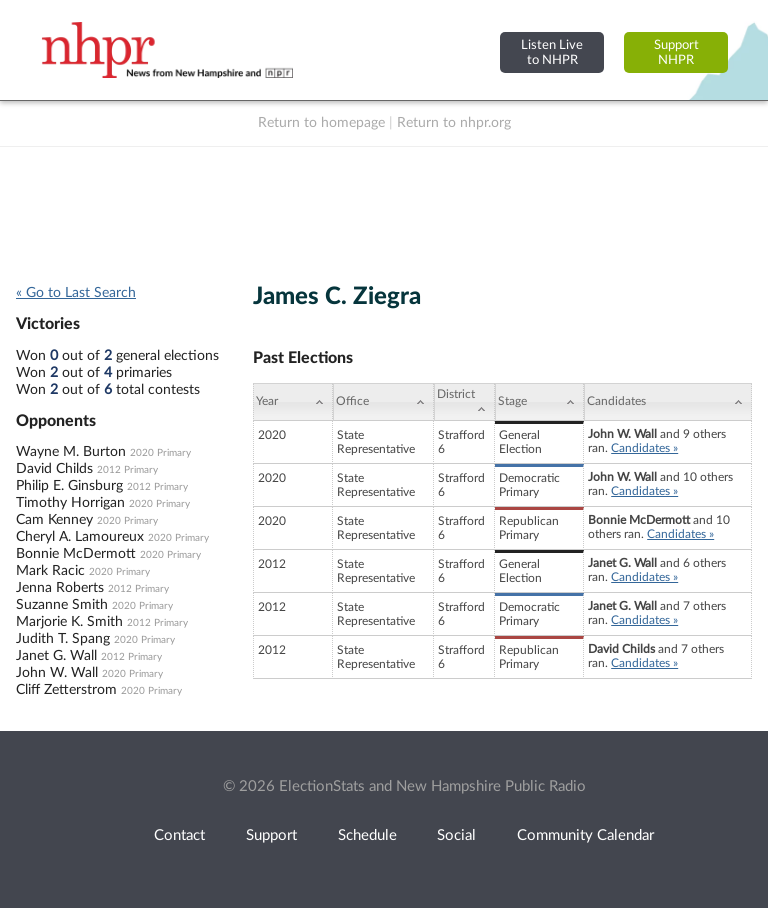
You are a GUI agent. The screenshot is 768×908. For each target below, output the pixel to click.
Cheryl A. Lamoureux (80, 537)
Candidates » (644, 448)
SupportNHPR (676, 52)
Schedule (367, 835)
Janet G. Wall (56, 656)
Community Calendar (585, 835)
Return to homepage (321, 123)
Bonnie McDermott (76, 554)
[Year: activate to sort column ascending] (293, 402)
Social (456, 835)
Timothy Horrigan (70, 503)
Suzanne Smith (62, 605)
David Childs (54, 469)
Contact (179, 835)
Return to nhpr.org (454, 123)
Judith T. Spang (63, 639)
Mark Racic (50, 571)
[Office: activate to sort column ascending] (383, 402)
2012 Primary (127, 470)
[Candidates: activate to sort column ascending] (668, 402)
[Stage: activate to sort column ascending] (539, 402)
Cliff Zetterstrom (66, 690)
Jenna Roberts (60, 588)
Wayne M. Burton (71, 452)
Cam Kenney (54, 520)
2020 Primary (160, 453)
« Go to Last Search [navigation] (76, 293)
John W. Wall (57, 673)
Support (271, 835)
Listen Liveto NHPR (552, 52)
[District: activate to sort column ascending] (464, 402)
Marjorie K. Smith (69, 622)
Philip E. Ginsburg (69, 486)
